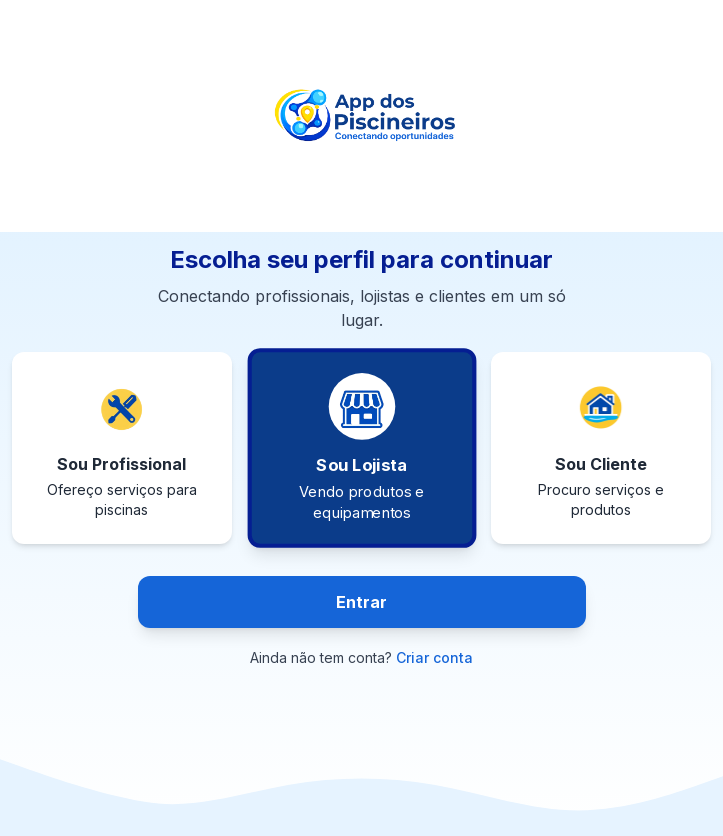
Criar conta (434, 657)
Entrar (361, 602)
